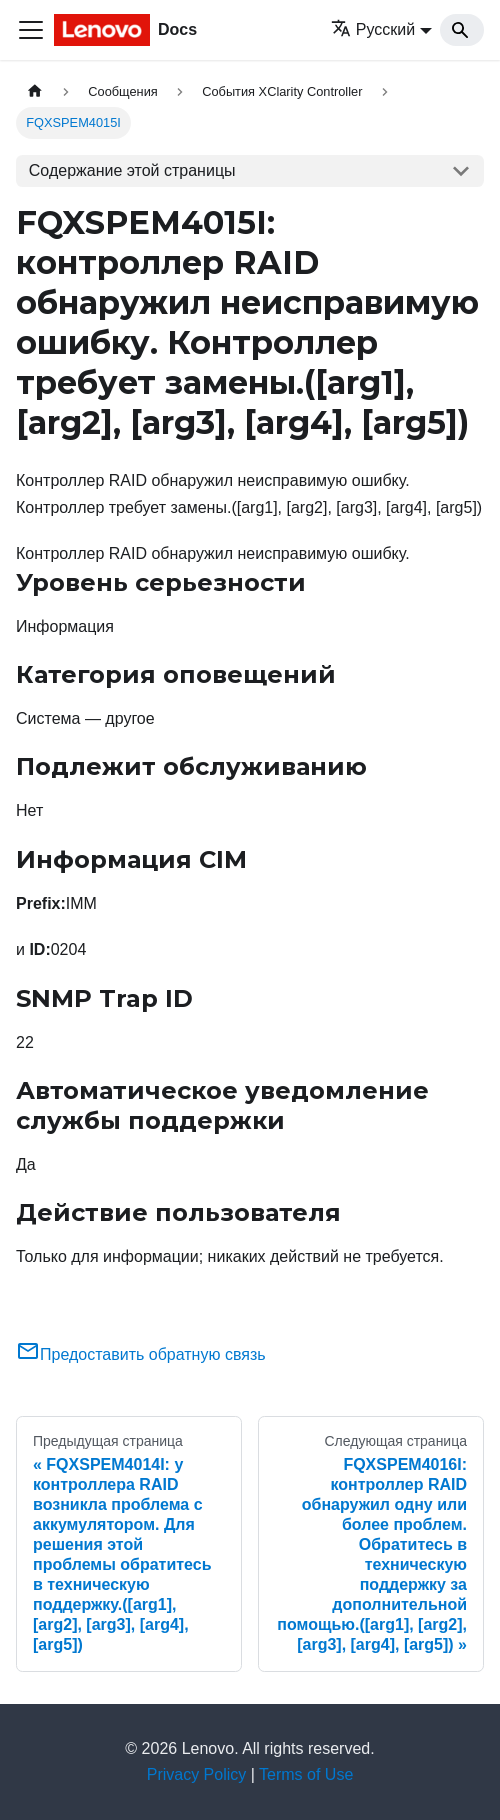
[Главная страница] (35, 91)
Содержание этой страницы (132, 170)
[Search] (462, 30)
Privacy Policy (197, 1774)
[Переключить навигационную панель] (31, 30)
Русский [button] (373, 29)
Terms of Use (306, 1774)
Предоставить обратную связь (141, 1354)
